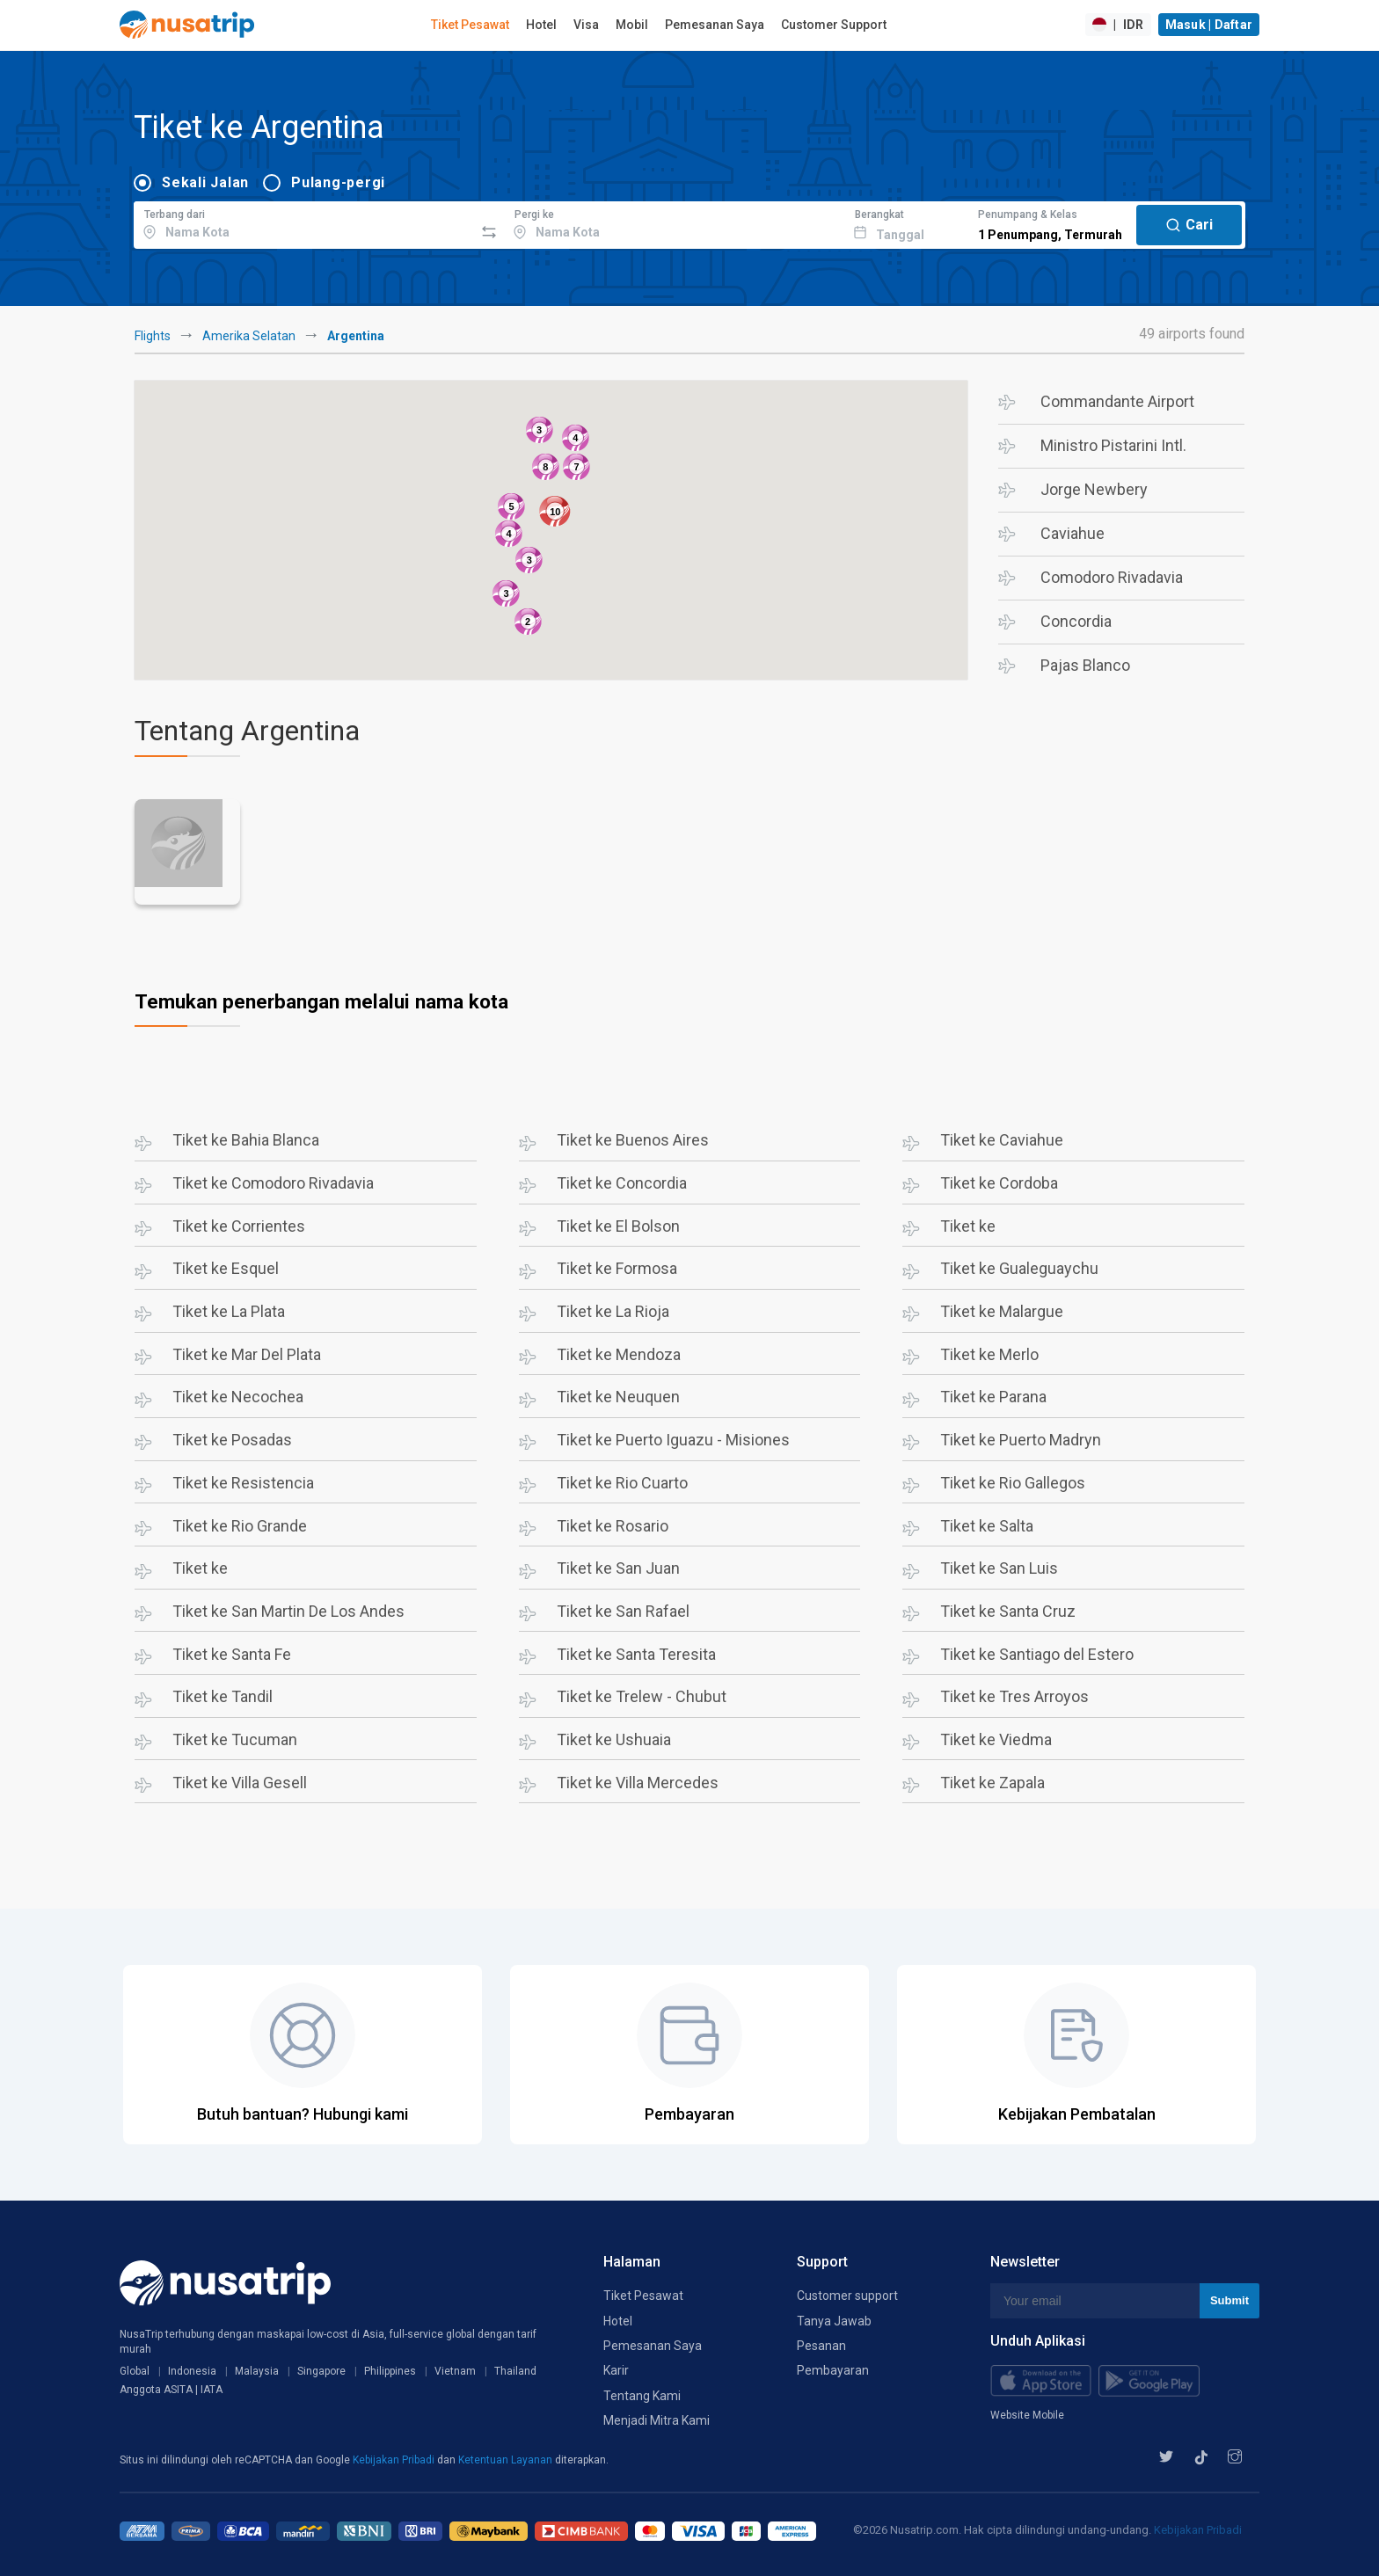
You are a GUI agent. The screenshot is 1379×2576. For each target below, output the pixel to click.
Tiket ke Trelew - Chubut (641, 1696)
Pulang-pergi (338, 182)
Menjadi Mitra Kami (656, 2420)
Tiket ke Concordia (622, 1183)
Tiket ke (968, 1226)
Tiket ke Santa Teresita (636, 1654)
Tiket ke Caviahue (1001, 1140)
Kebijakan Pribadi (395, 2460)
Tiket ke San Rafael (623, 1611)
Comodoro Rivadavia (1111, 577)
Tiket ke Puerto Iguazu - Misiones (673, 1439)
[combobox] (304, 222)
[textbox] (304, 222)
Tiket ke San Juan (618, 1568)
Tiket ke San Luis (999, 1568)
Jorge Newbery (1094, 489)
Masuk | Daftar (1209, 25)
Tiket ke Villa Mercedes (638, 1782)
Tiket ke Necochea (237, 1396)
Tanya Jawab (834, 2321)
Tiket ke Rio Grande (239, 1526)
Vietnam (455, 2371)
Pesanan (821, 2346)
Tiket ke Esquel (225, 1268)
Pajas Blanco (1085, 665)
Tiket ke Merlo (989, 1354)
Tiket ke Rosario (612, 1526)
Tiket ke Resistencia (243, 1483)
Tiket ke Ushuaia (614, 1739)
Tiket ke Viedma (996, 1739)
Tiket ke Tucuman (234, 1739)
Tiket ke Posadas (232, 1439)
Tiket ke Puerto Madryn (1020, 1439)
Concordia (1076, 621)
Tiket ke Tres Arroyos (1014, 1696)
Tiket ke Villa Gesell (239, 1782)
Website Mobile (1027, 2415)
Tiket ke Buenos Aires (633, 1140)
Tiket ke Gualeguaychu (1019, 1268)
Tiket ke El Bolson (618, 1226)
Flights (153, 336)
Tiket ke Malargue (1001, 1311)
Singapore (321, 2371)
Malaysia (257, 2371)
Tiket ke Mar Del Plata (246, 1354)
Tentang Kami (642, 2396)
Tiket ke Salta (986, 1526)
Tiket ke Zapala (992, 1782)
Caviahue (1072, 533)
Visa (586, 25)
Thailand (515, 2371)
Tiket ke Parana (993, 1396)
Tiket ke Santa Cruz (1008, 1611)
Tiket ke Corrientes (238, 1226)
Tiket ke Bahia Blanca (245, 1140)
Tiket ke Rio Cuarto (622, 1483)
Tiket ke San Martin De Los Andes (288, 1611)
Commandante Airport (1117, 401)
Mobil (632, 25)
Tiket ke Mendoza (619, 1354)
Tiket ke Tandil (222, 1696)
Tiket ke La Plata (228, 1311)
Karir (616, 2370)
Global (135, 2371)
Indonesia (192, 2371)
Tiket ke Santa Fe (231, 1654)
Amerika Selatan (249, 336)
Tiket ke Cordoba (999, 1183)
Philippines (390, 2371)
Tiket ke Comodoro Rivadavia (273, 1183)
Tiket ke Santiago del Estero (1037, 1654)
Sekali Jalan (205, 182)
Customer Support (833, 25)
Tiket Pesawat (470, 25)
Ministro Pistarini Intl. (1113, 445)
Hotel (541, 25)
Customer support (847, 2296)
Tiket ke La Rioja (613, 1311)
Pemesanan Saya (714, 25)
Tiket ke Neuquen (618, 1396)
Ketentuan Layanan (506, 2460)
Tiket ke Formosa (617, 1268)
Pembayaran (833, 2370)
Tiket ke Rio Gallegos (1012, 1483)
